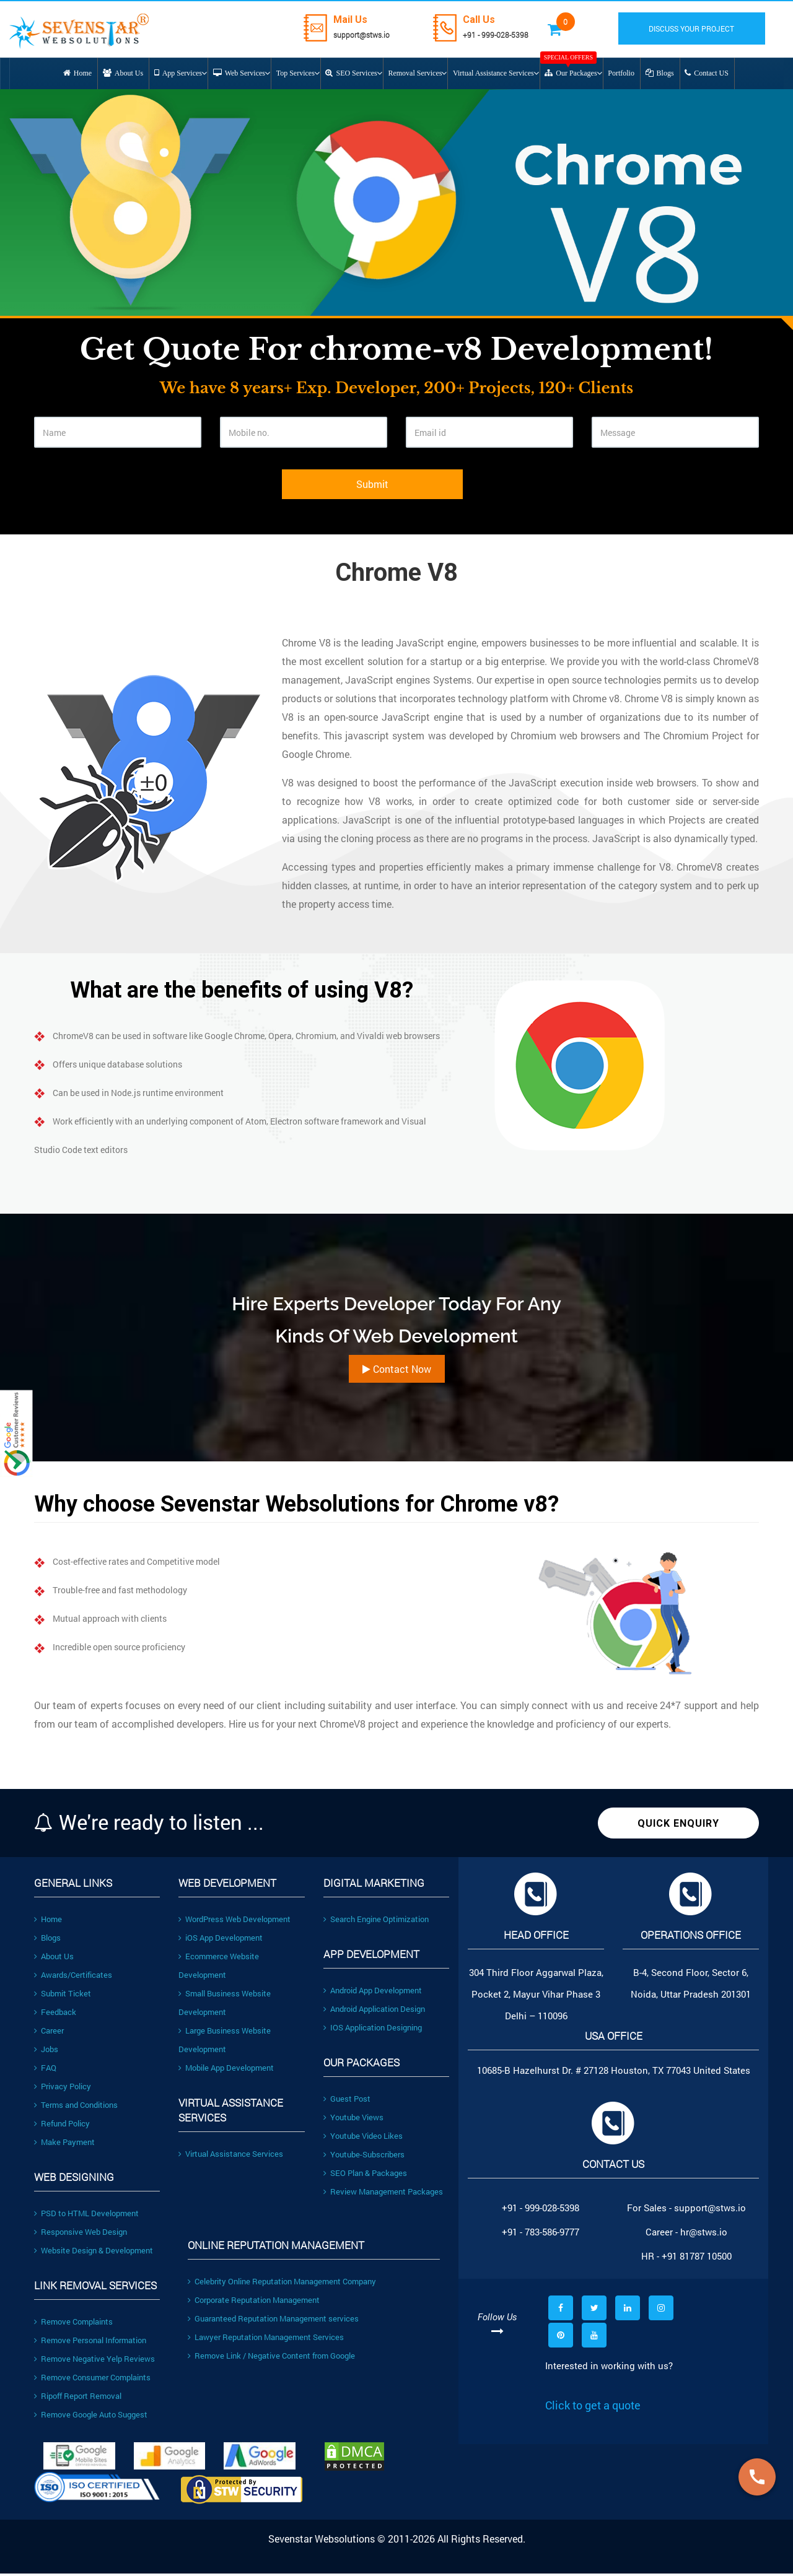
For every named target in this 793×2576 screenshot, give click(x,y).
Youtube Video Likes (363, 2138)
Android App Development (372, 1992)
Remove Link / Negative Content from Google (271, 2358)
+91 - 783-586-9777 (540, 2234)
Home (48, 1921)
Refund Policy (62, 2125)
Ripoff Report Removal (77, 2398)
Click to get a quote (593, 2407)
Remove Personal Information (90, 2342)
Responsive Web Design (80, 2234)
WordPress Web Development (234, 1921)
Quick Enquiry (678, 1826)
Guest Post (346, 2101)
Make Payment (64, 2144)
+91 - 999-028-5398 (505, 34)
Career (49, 2033)
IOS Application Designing (372, 2029)
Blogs (47, 1940)
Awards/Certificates (73, 1977)
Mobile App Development (226, 2070)
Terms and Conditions (76, 2107)
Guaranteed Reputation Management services (273, 2320)
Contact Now (396, 1370)
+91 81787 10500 (697, 2258)
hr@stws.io (703, 2234)
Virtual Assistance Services (230, 2156)
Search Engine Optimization (376, 1921)
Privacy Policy (62, 2088)
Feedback (55, 2014)
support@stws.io (361, 34)
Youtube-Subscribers (364, 2156)
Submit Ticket (62, 1995)
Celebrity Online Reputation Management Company (282, 2283)
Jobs (46, 2051)
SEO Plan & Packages (365, 2175)
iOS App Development (220, 1940)
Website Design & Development (93, 2252)
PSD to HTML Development (86, 2215)
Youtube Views (353, 2119)
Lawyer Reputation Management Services (266, 2339)
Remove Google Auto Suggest (90, 2416)
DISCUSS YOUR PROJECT (699, 28)
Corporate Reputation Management (254, 2302)
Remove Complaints (73, 2324)
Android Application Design (374, 2011)
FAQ (45, 2070)
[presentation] (128, 496)
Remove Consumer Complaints (92, 2379)
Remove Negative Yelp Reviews (94, 2361)
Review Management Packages (383, 2194)
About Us (54, 1958)
